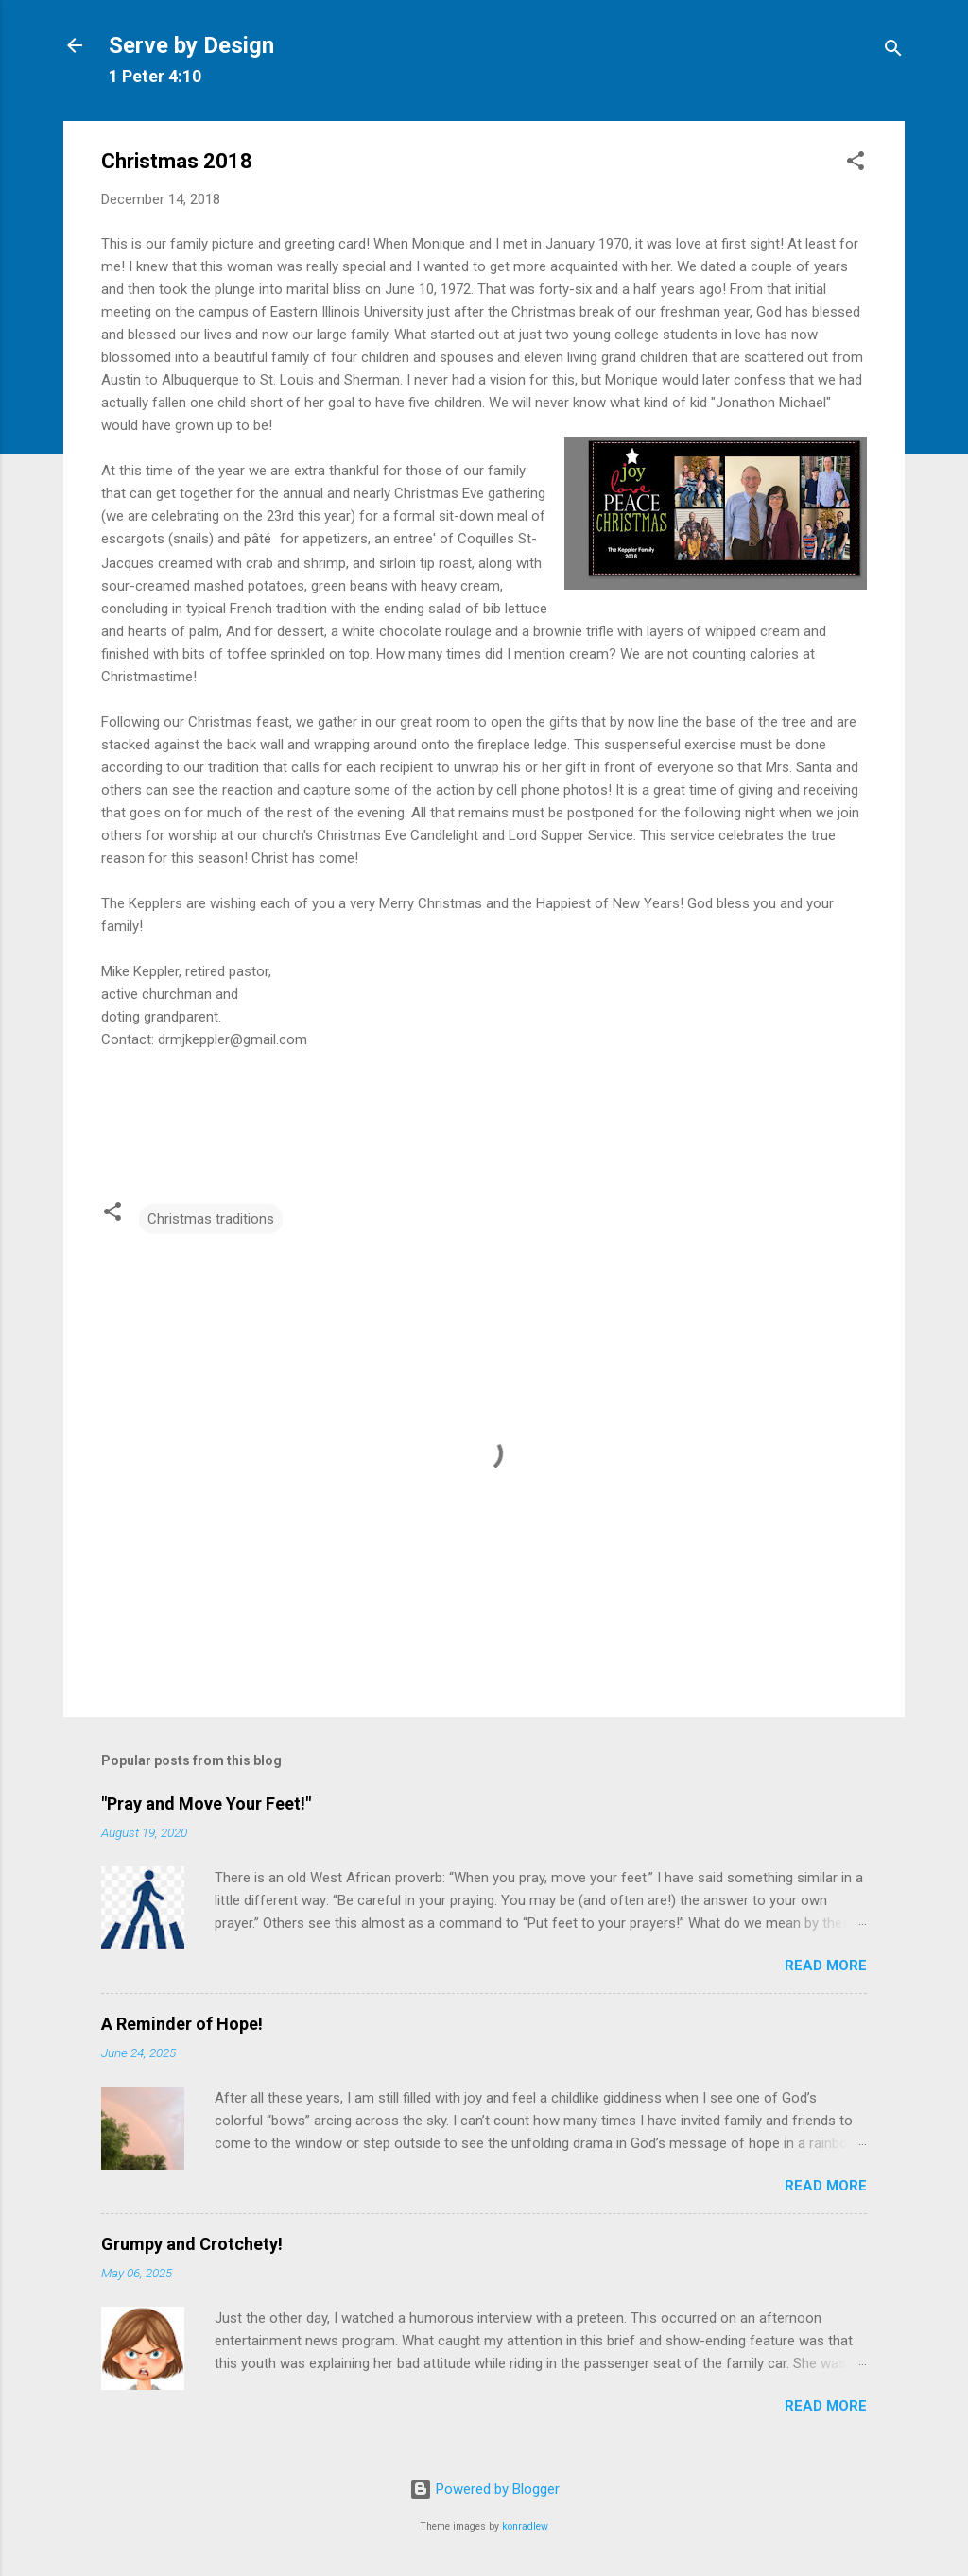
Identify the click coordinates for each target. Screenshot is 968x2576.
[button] (855, 164)
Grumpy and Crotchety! (192, 2244)
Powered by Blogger (484, 2489)
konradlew (525, 2526)
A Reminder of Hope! (182, 2024)
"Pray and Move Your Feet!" (206, 1803)
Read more (826, 1965)
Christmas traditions (210, 1219)
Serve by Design (191, 45)
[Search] (893, 51)
